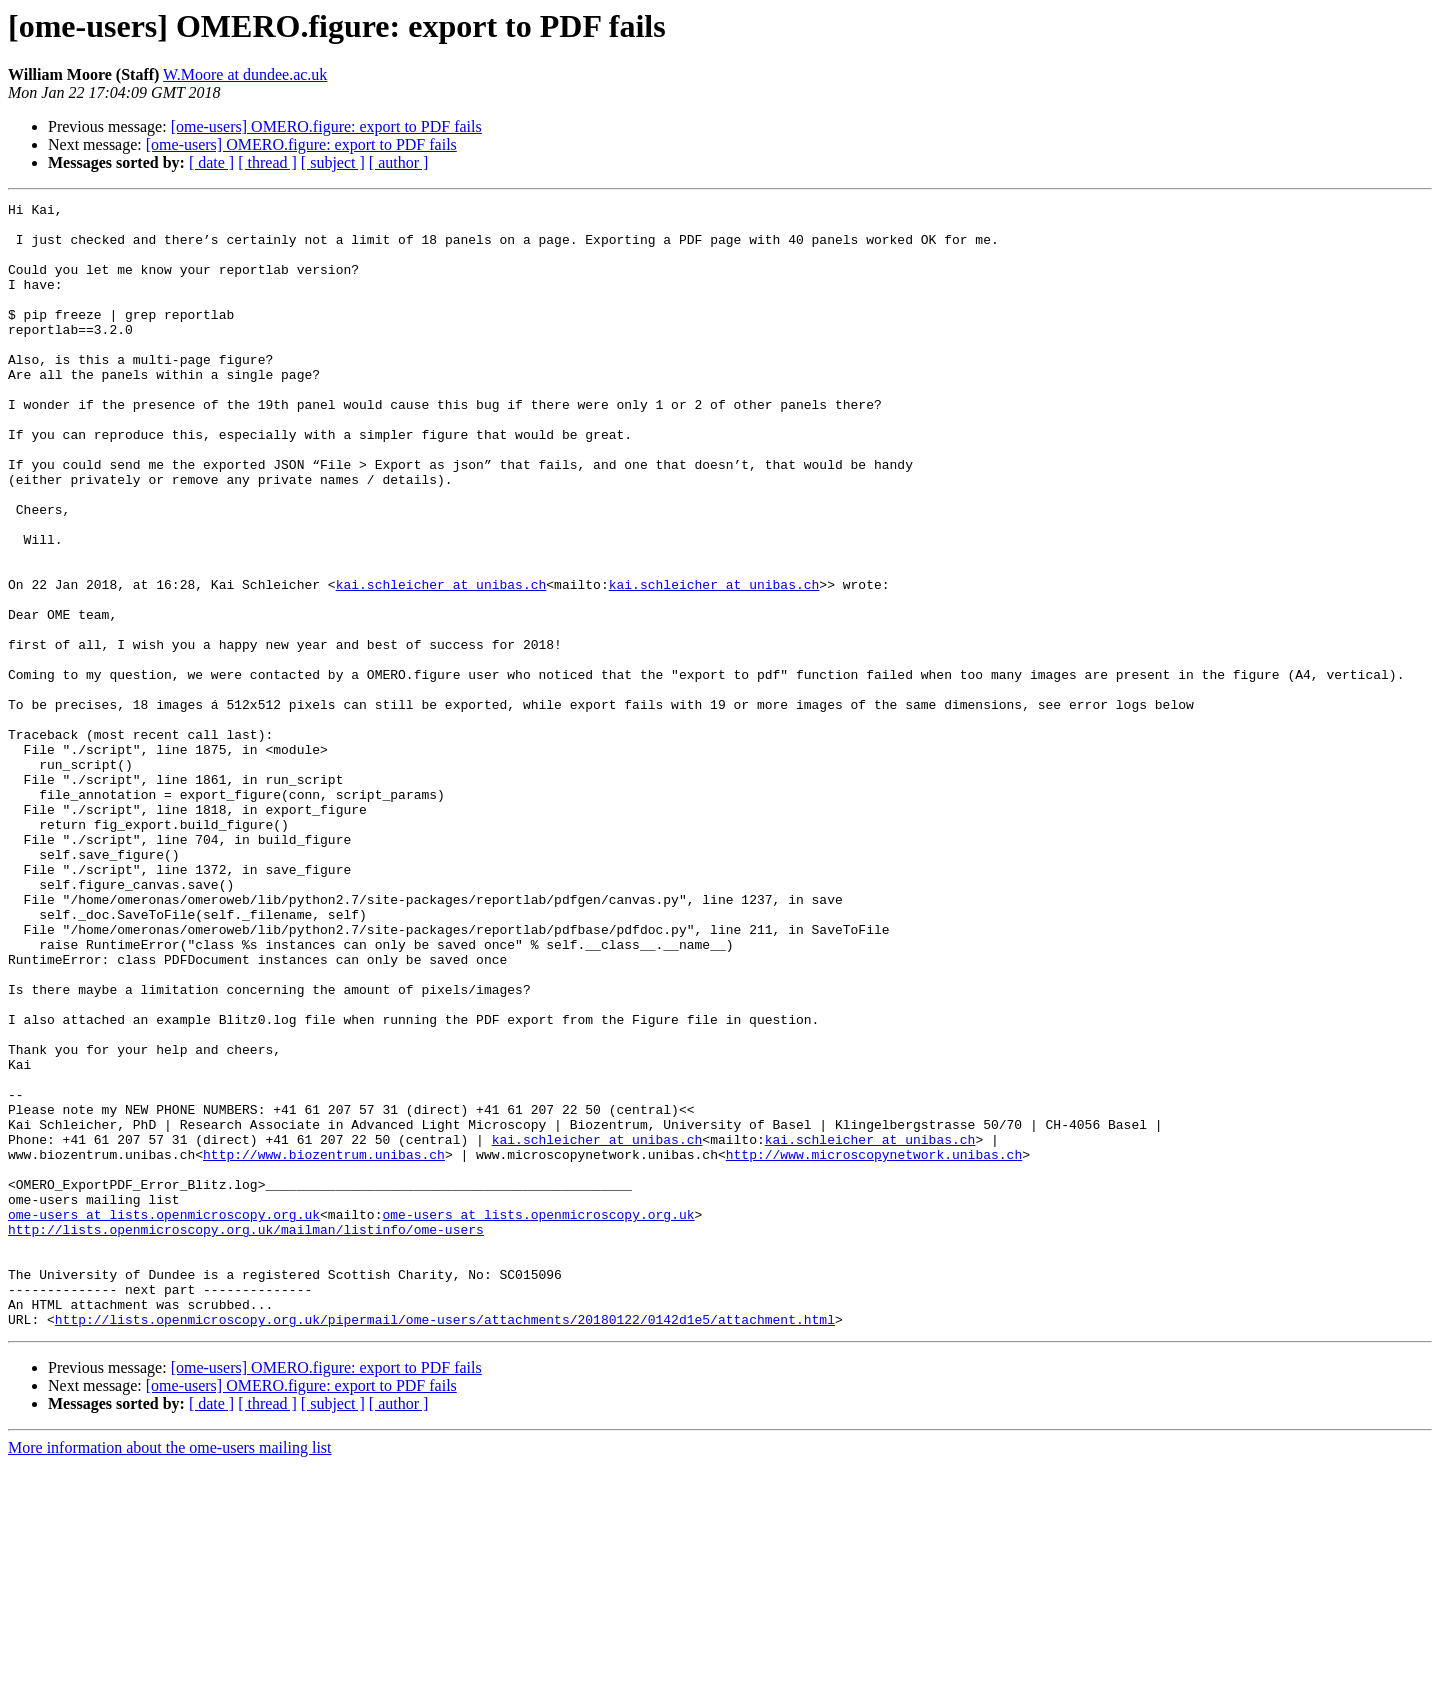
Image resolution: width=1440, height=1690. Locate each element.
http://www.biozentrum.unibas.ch (324, 1346)
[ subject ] (333, 162)
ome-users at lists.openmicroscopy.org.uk (164, 1418)
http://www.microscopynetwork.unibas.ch (874, 1346)
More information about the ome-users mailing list (170, 1672)
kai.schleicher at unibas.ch (441, 662)
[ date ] (211, 162)
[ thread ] (267, 162)
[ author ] (399, 162)
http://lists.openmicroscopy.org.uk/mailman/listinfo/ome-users (246, 1436)
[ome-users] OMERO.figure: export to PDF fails (326, 126)
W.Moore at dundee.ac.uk (245, 74)
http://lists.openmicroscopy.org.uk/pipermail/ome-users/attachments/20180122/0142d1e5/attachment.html (445, 1544)
